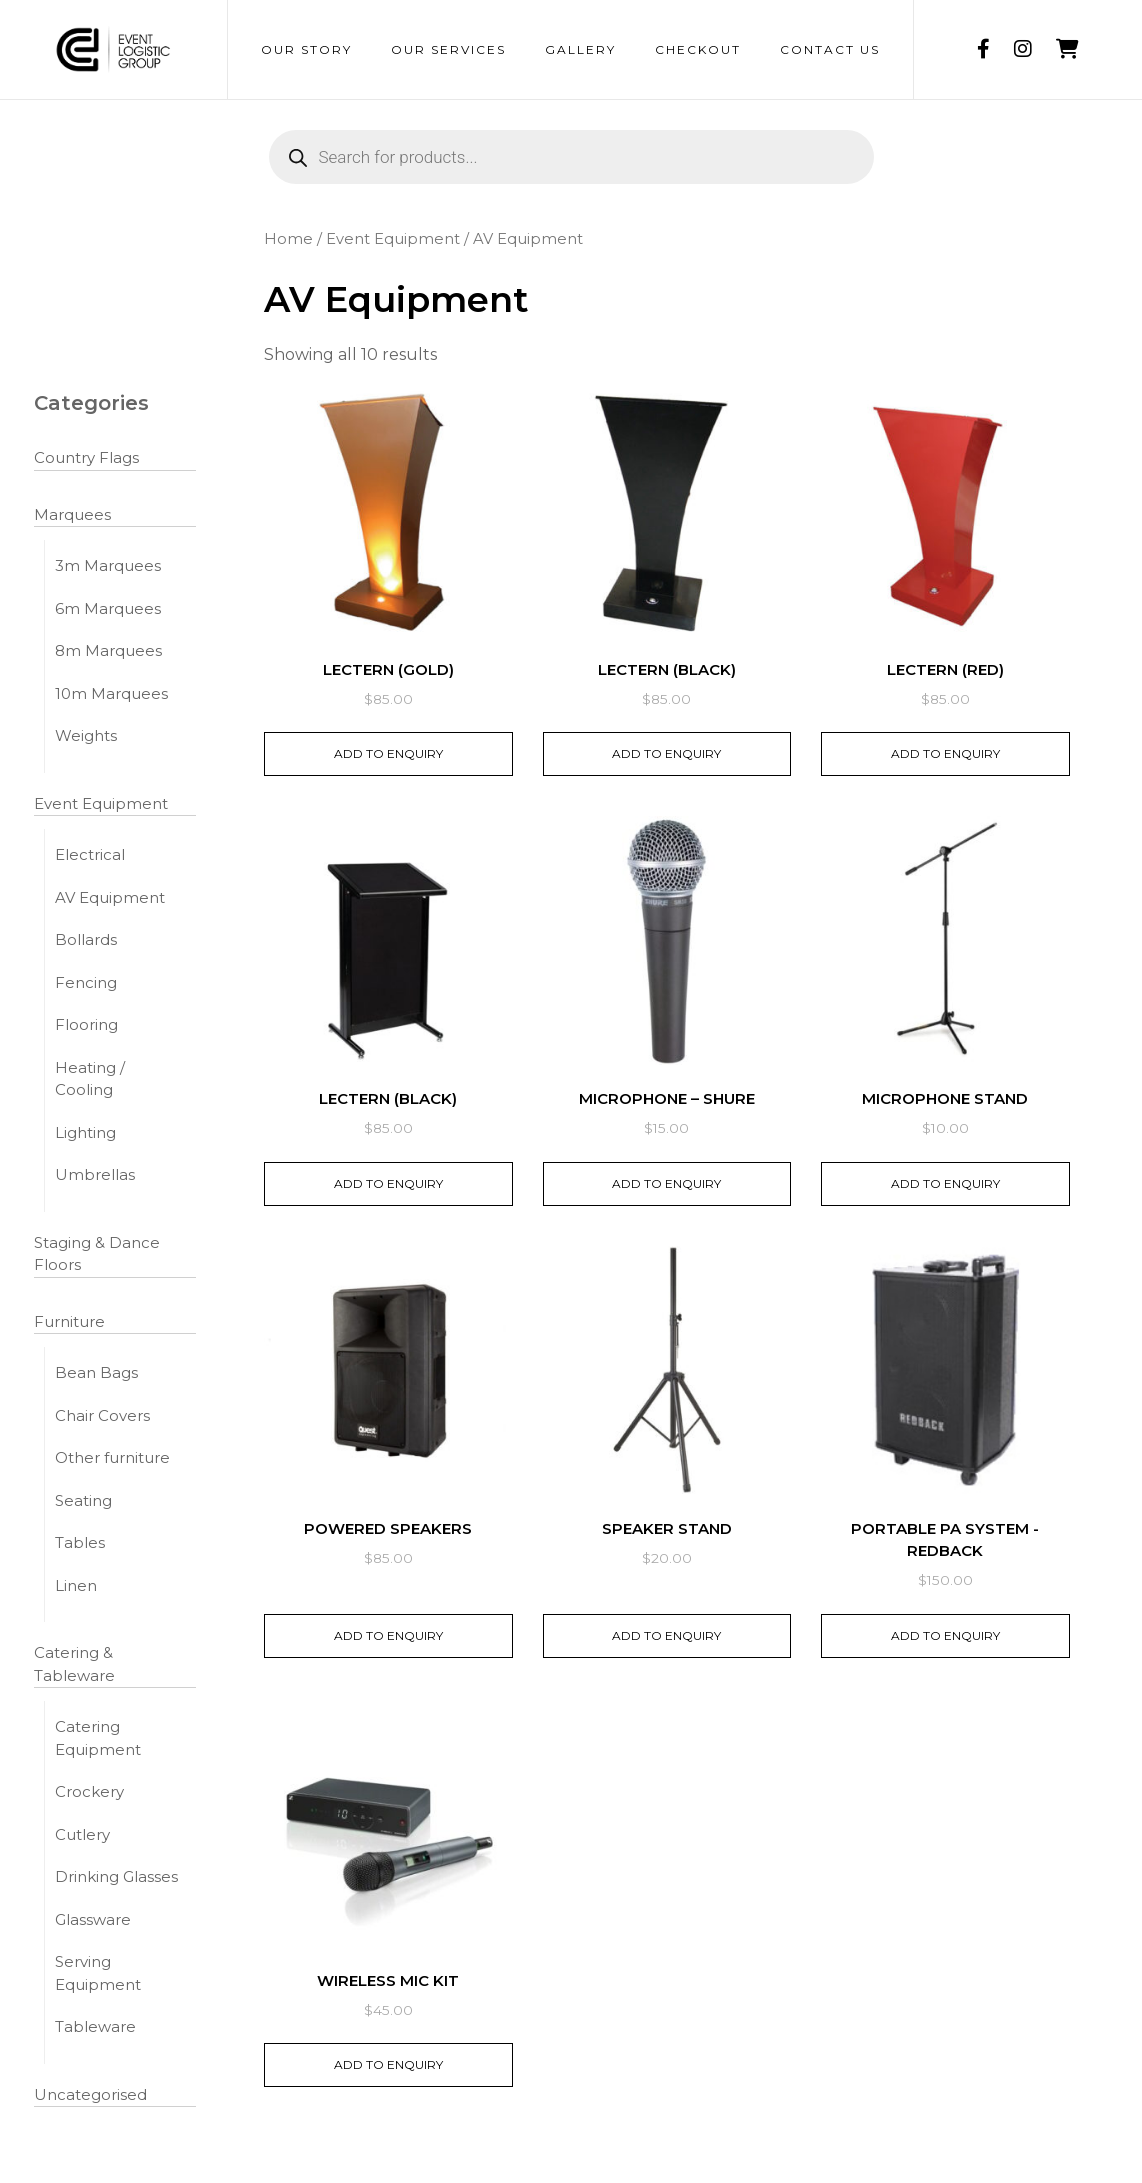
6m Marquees (108, 608)
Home (288, 239)
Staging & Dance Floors (97, 1254)
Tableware (95, 2026)
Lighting (85, 1132)
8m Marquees (108, 650)
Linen (76, 1585)
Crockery (89, 1791)
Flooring (86, 1024)
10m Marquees (111, 693)
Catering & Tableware (74, 1664)
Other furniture (112, 1457)
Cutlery (82, 1834)
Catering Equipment (98, 1738)
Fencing (86, 982)
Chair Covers (102, 1415)
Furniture (69, 1321)
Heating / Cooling (90, 1079)
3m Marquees (108, 565)
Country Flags (86, 457)
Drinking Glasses (116, 1876)
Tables (80, 1542)
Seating (83, 1500)
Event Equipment (101, 803)
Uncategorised (90, 2094)
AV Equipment (110, 897)
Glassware (93, 1919)
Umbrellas (95, 1174)
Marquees (72, 514)
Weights (86, 735)
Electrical (90, 854)
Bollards (86, 939)
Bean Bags (96, 1372)
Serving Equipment (98, 1973)
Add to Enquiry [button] (388, 753)
